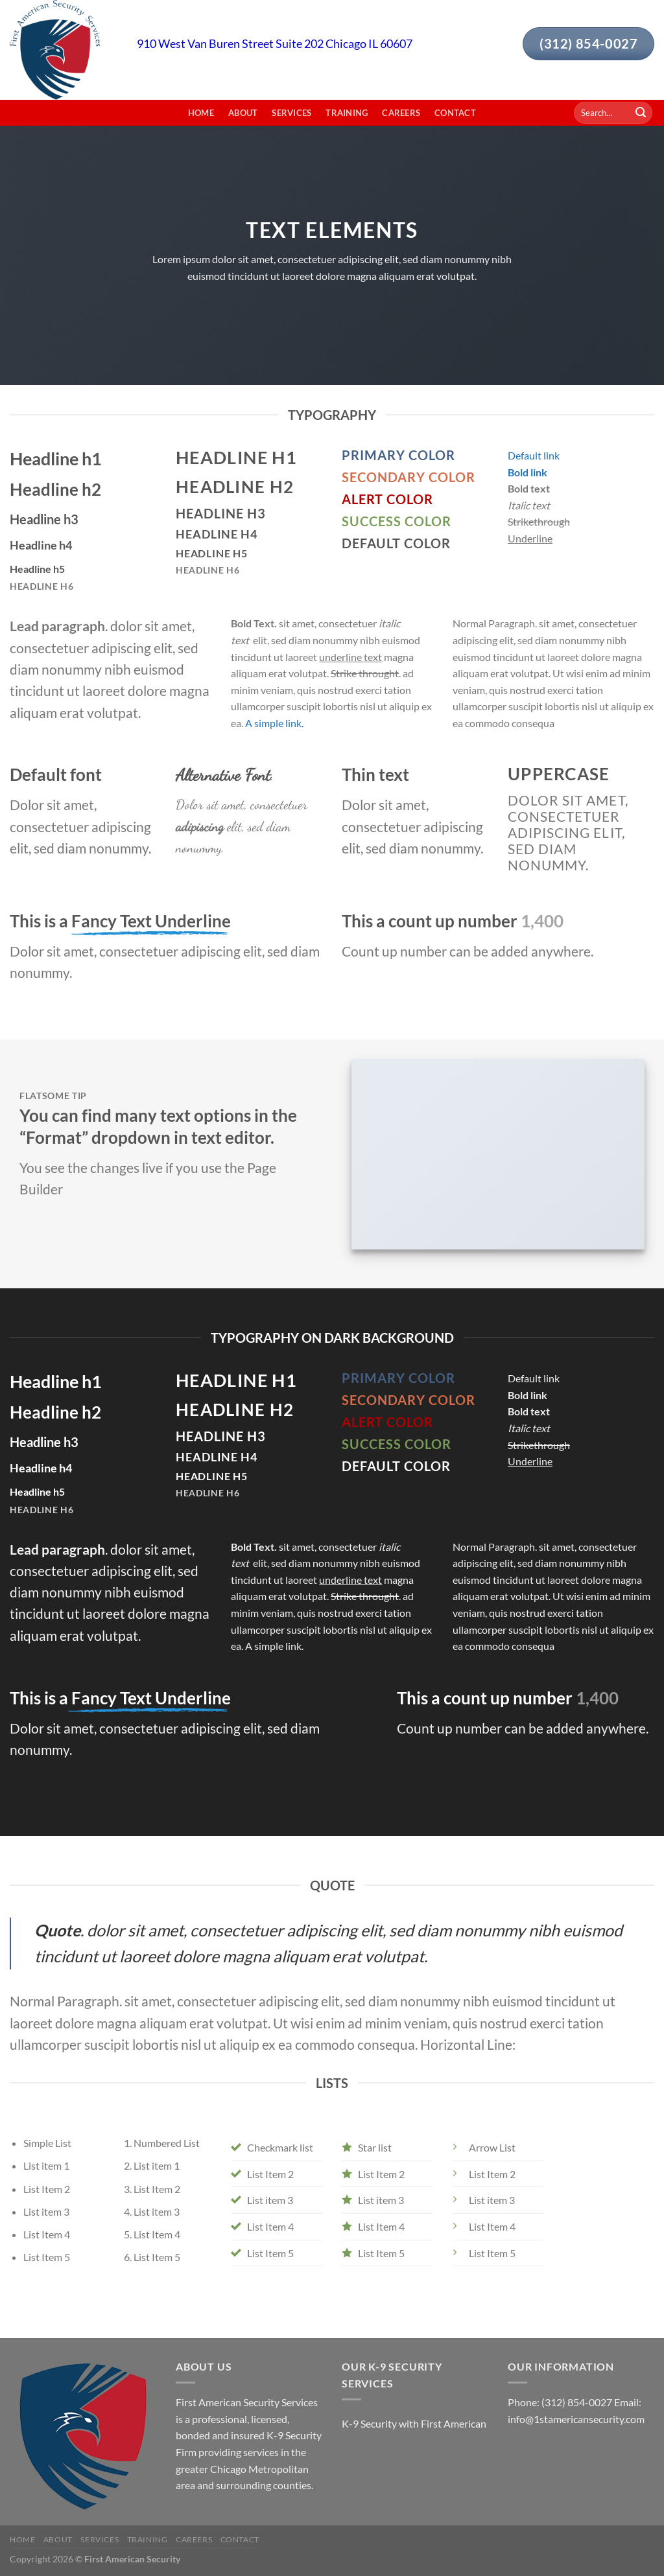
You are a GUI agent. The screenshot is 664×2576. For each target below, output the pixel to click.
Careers (401, 113)
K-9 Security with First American (414, 2423)
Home (201, 113)
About (242, 113)
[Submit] (641, 113)
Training (347, 113)
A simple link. (274, 723)
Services (291, 113)
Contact (455, 113)
